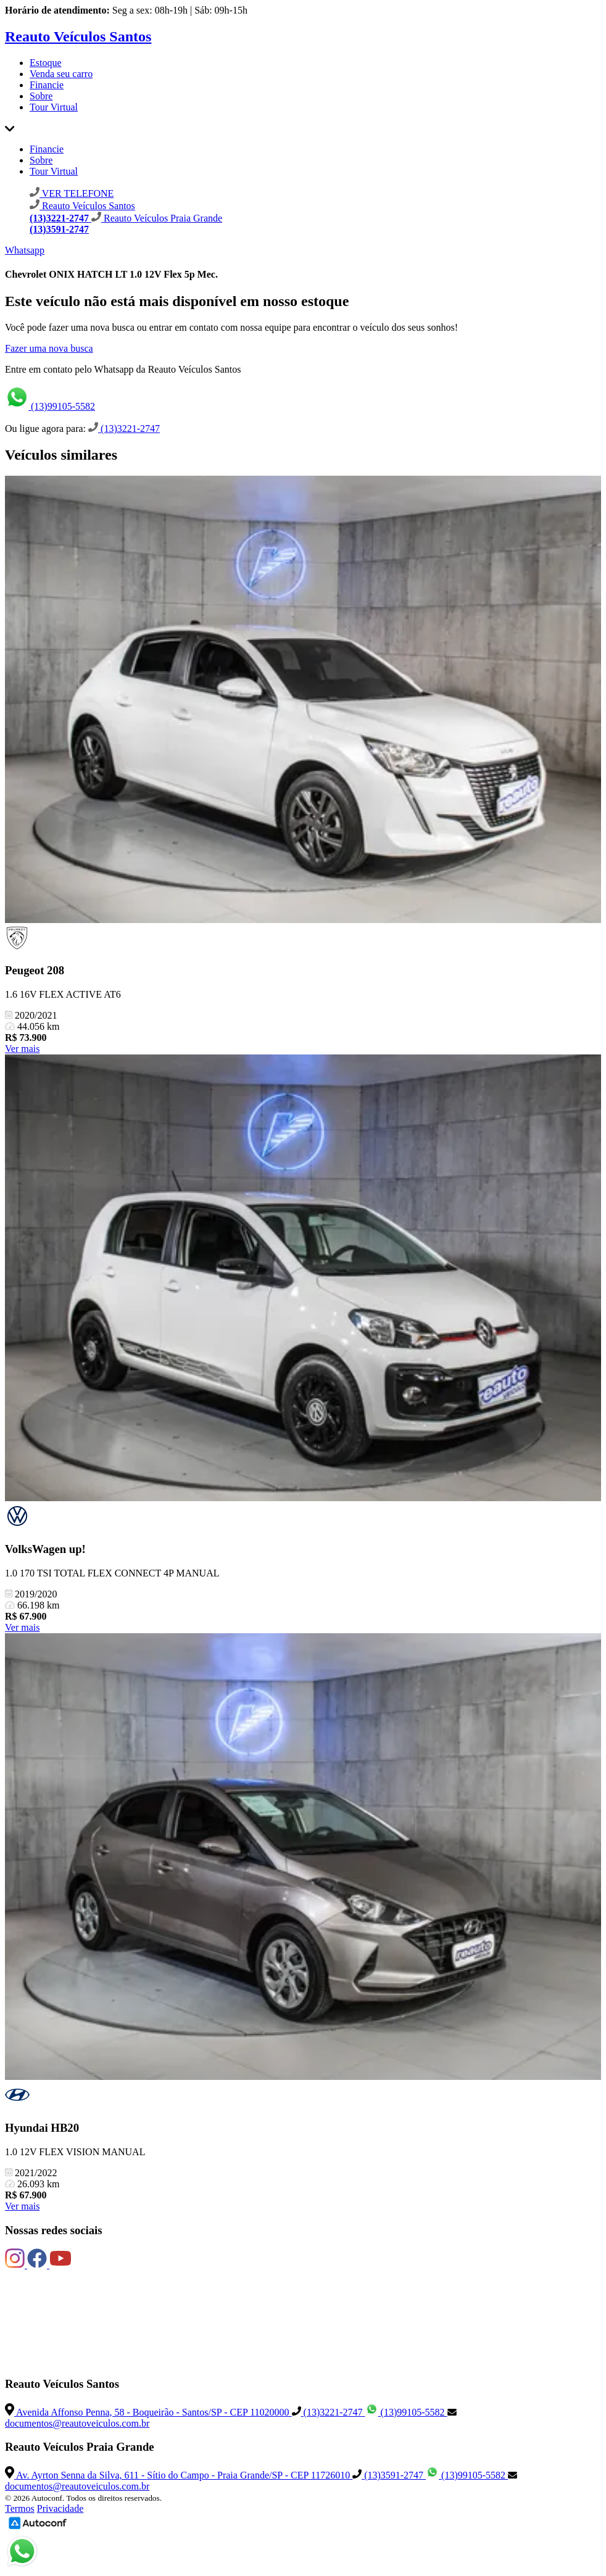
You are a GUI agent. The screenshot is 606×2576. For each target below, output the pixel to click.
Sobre (41, 96)
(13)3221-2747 (124, 428)
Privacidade (60, 2508)
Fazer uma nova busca (49, 348)
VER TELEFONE (72, 193)
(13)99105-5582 (50, 406)
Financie (47, 85)
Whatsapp (24, 250)
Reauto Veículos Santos (78, 36)
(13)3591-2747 (389, 2475)
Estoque (46, 62)
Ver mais (22, 1048)
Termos (20, 2508)
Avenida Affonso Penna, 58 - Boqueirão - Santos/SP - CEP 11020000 (148, 2412)
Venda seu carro (61, 73)
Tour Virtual (54, 107)
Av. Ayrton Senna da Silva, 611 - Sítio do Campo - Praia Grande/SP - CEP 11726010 (178, 2475)
